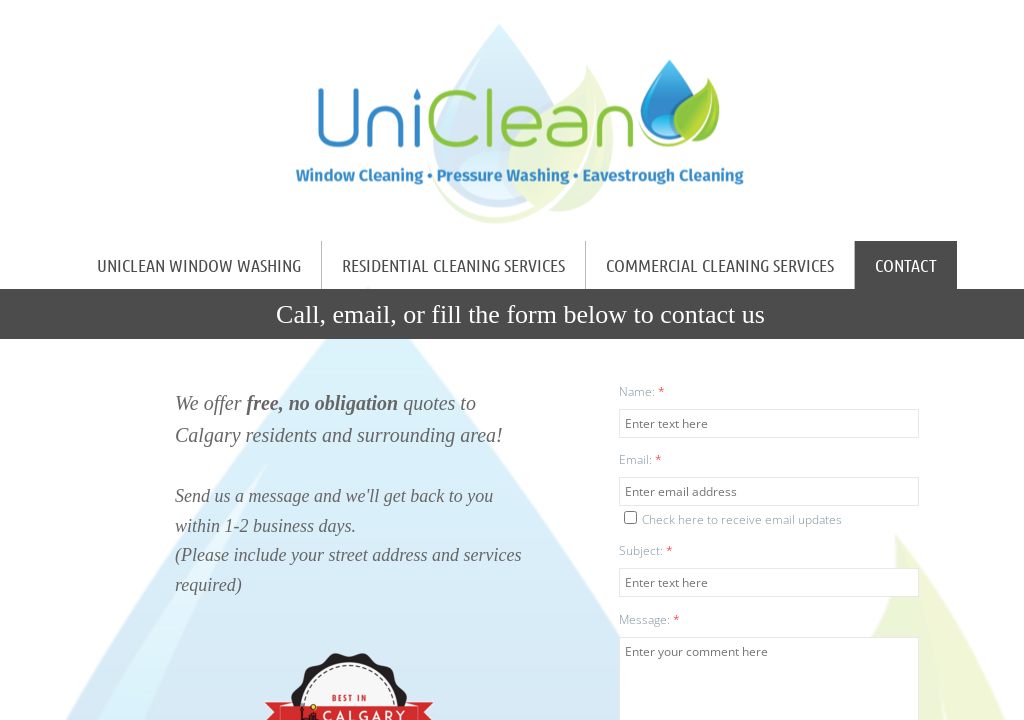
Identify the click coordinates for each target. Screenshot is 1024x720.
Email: (640, 459)
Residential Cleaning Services (453, 265)
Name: (642, 391)
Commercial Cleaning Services (720, 265)
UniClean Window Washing (199, 265)
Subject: (646, 550)
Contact (906, 265)
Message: (649, 619)
